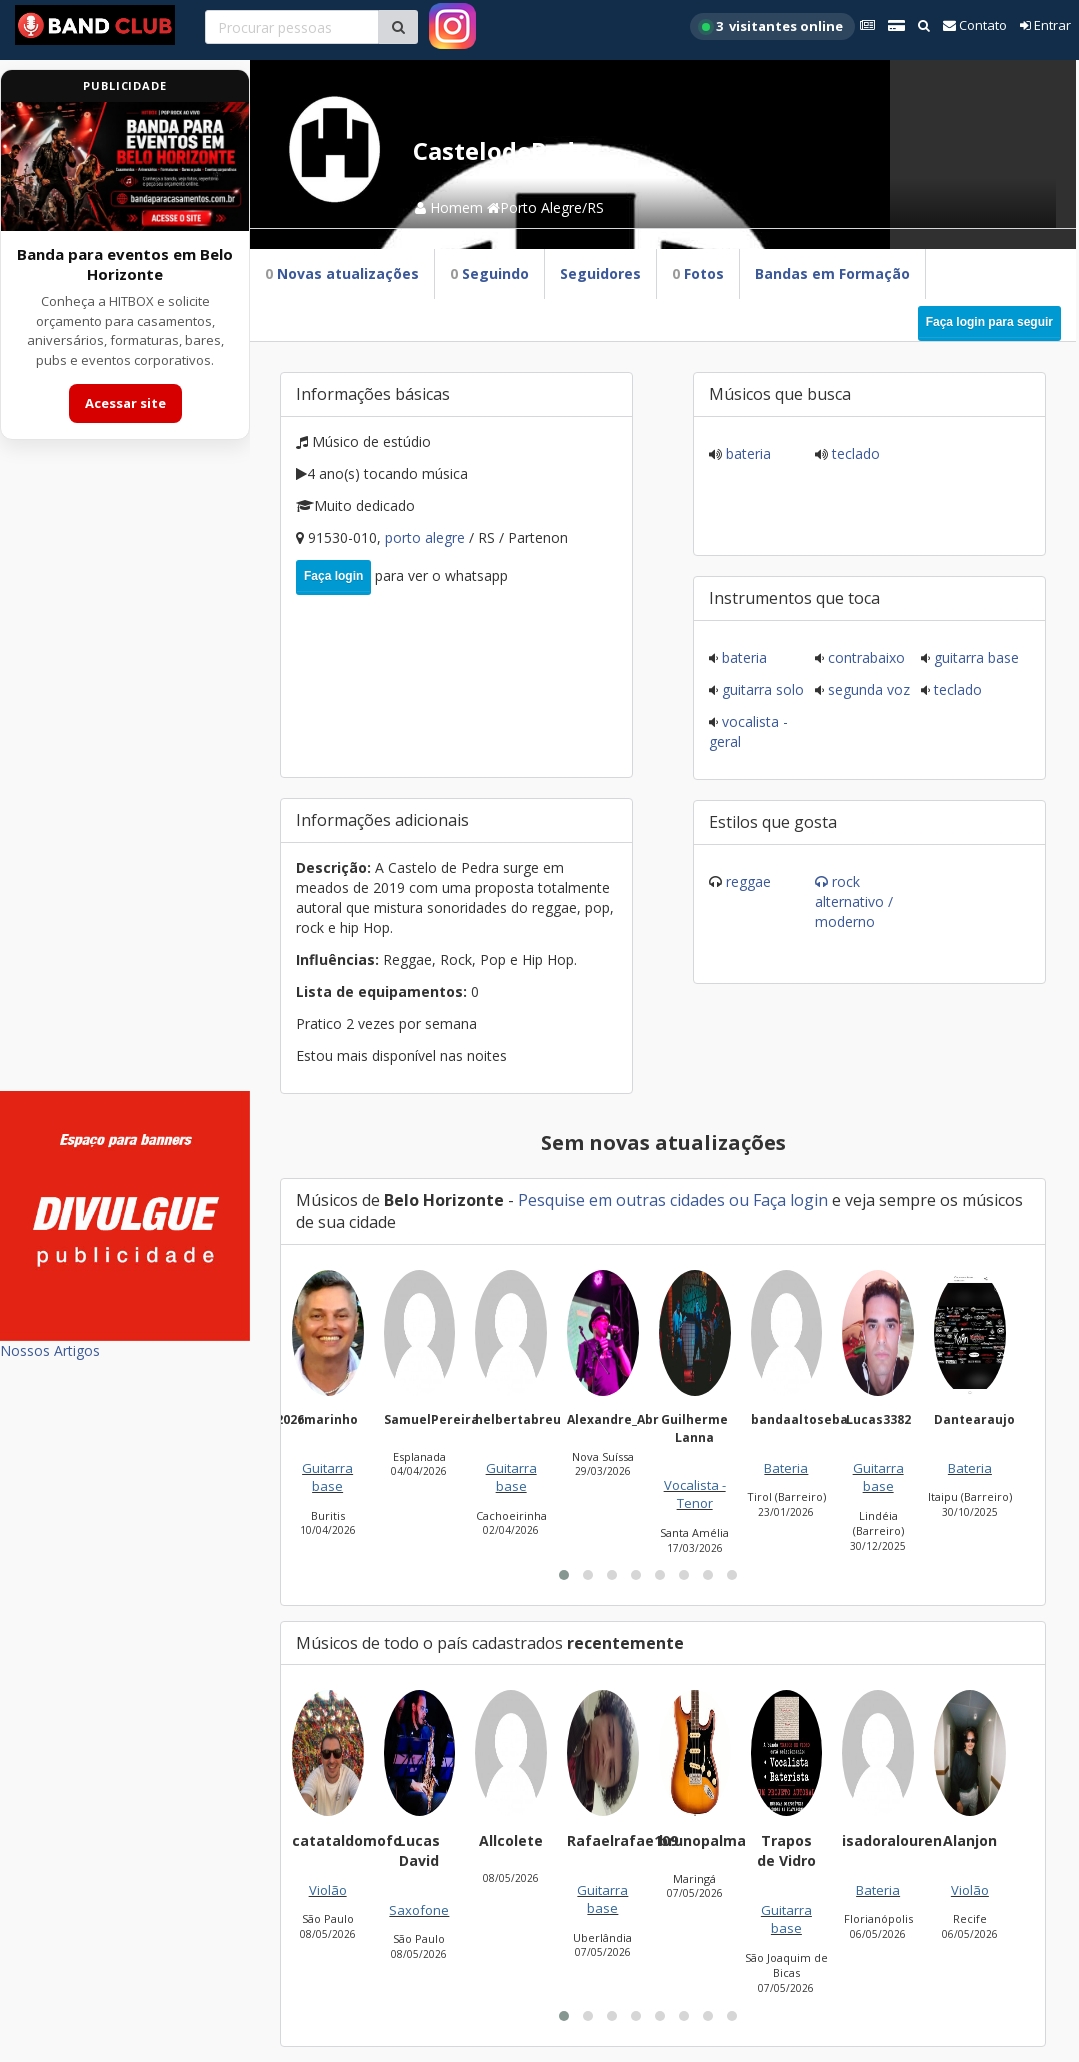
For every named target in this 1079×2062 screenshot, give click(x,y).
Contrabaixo (864, 657)
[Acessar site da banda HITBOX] (125, 166)
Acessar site (125, 403)
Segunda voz (867, 689)
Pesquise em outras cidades (621, 1200)
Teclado (854, 453)
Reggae (748, 881)
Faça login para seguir (989, 322)
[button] (564, 1575)
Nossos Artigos (50, 1350)
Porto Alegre (427, 537)
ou (739, 1200)
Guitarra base (974, 657)
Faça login (333, 576)
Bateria (746, 453)
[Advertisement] (125, 778)
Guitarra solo (761, 689)
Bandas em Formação (832, 273)
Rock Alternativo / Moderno (854, 901)
